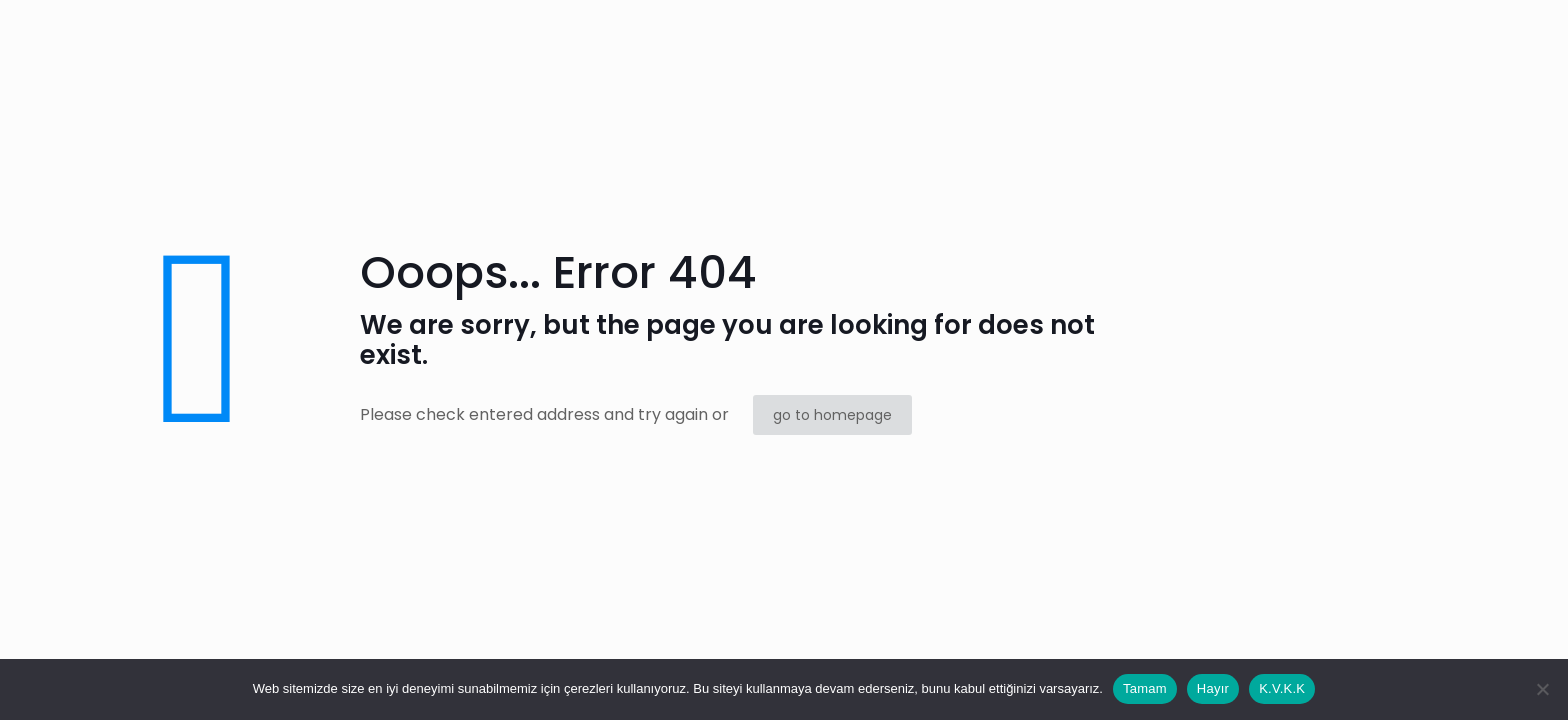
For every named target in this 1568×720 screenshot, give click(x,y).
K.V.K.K (1282, 688)
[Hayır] (1543, 689)
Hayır (1213, 688)
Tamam (1145, 688)
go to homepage (832, 415)
